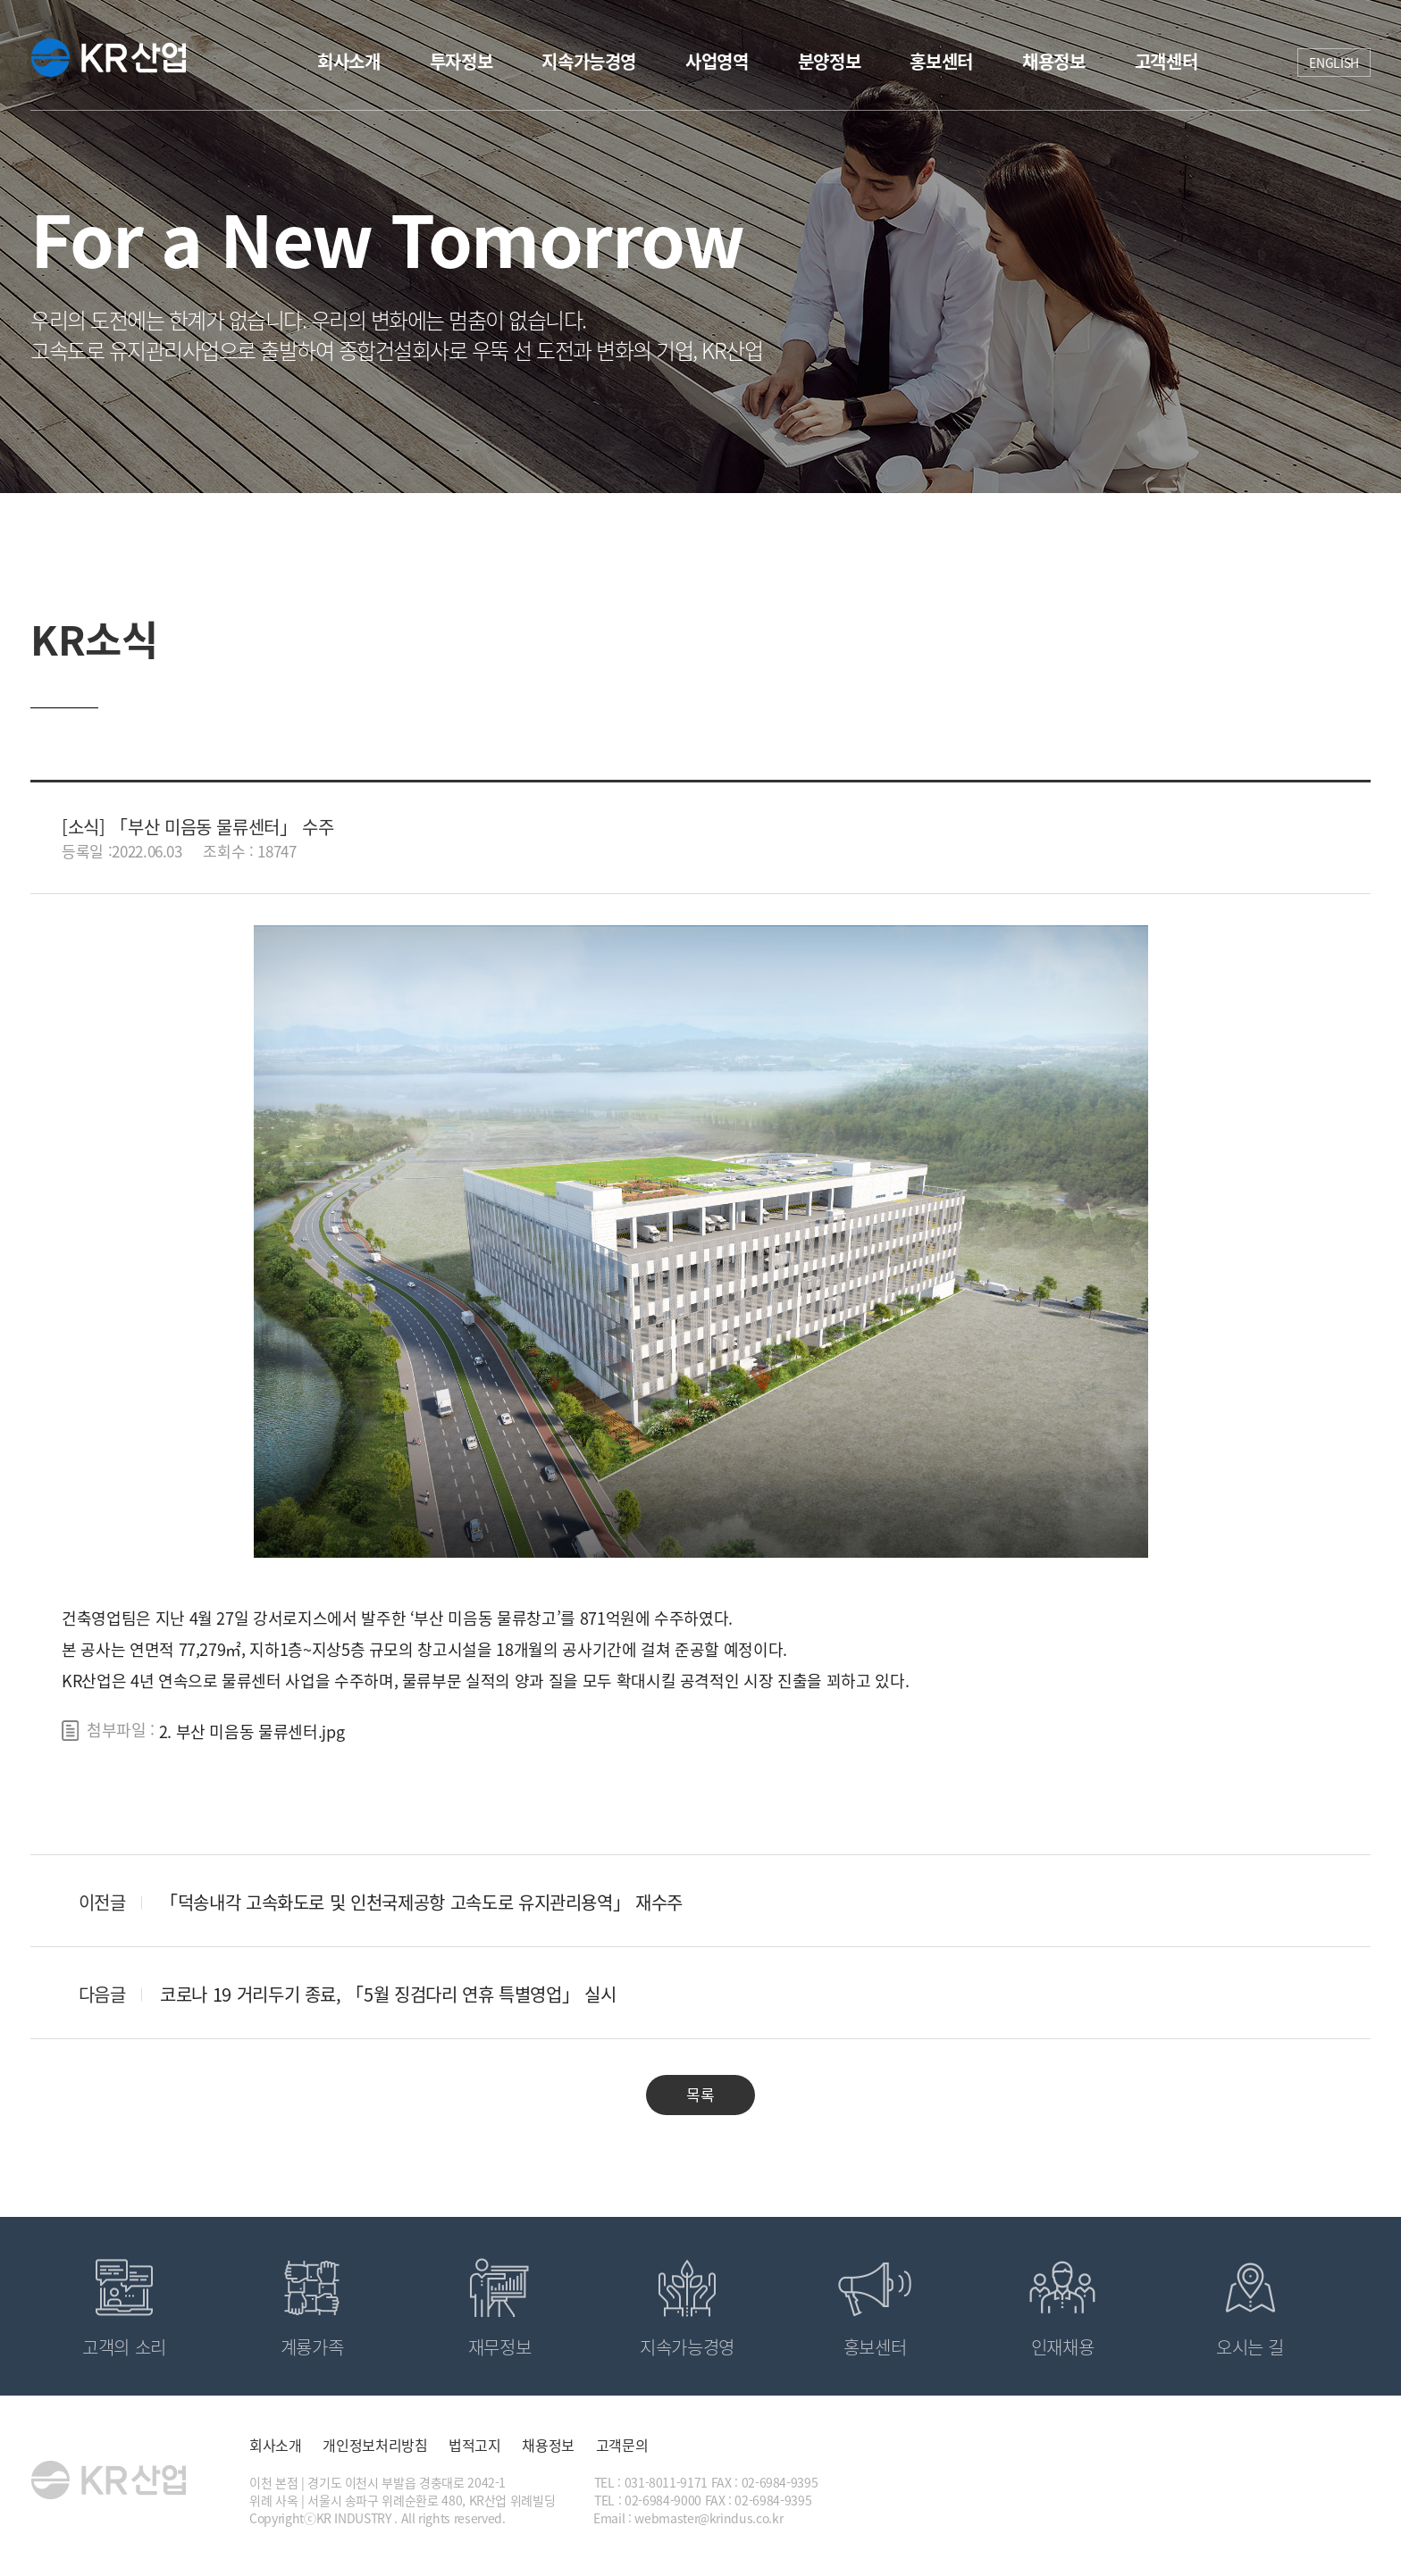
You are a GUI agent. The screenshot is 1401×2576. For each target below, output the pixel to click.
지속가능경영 (588, 61)
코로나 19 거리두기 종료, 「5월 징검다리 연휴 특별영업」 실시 (388, 1994)
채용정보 (1054, 61)
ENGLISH (1334, 62)
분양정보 (829, 61)
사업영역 (717, 61)
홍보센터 (941, 61)
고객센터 (1166, 61)
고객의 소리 (124, 2347)
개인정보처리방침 (375, 2444)
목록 (700, 2094)
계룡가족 (312, 2347)
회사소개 (349, 61)
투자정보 (461, 61)
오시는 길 (1250, 2347)
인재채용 (1063, 2347)
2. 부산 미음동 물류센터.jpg (252, 1731)
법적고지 (475, 2444)
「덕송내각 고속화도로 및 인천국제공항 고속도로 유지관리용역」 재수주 (421, 1902)
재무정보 (500, 2347)
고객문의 (622, 2444)
